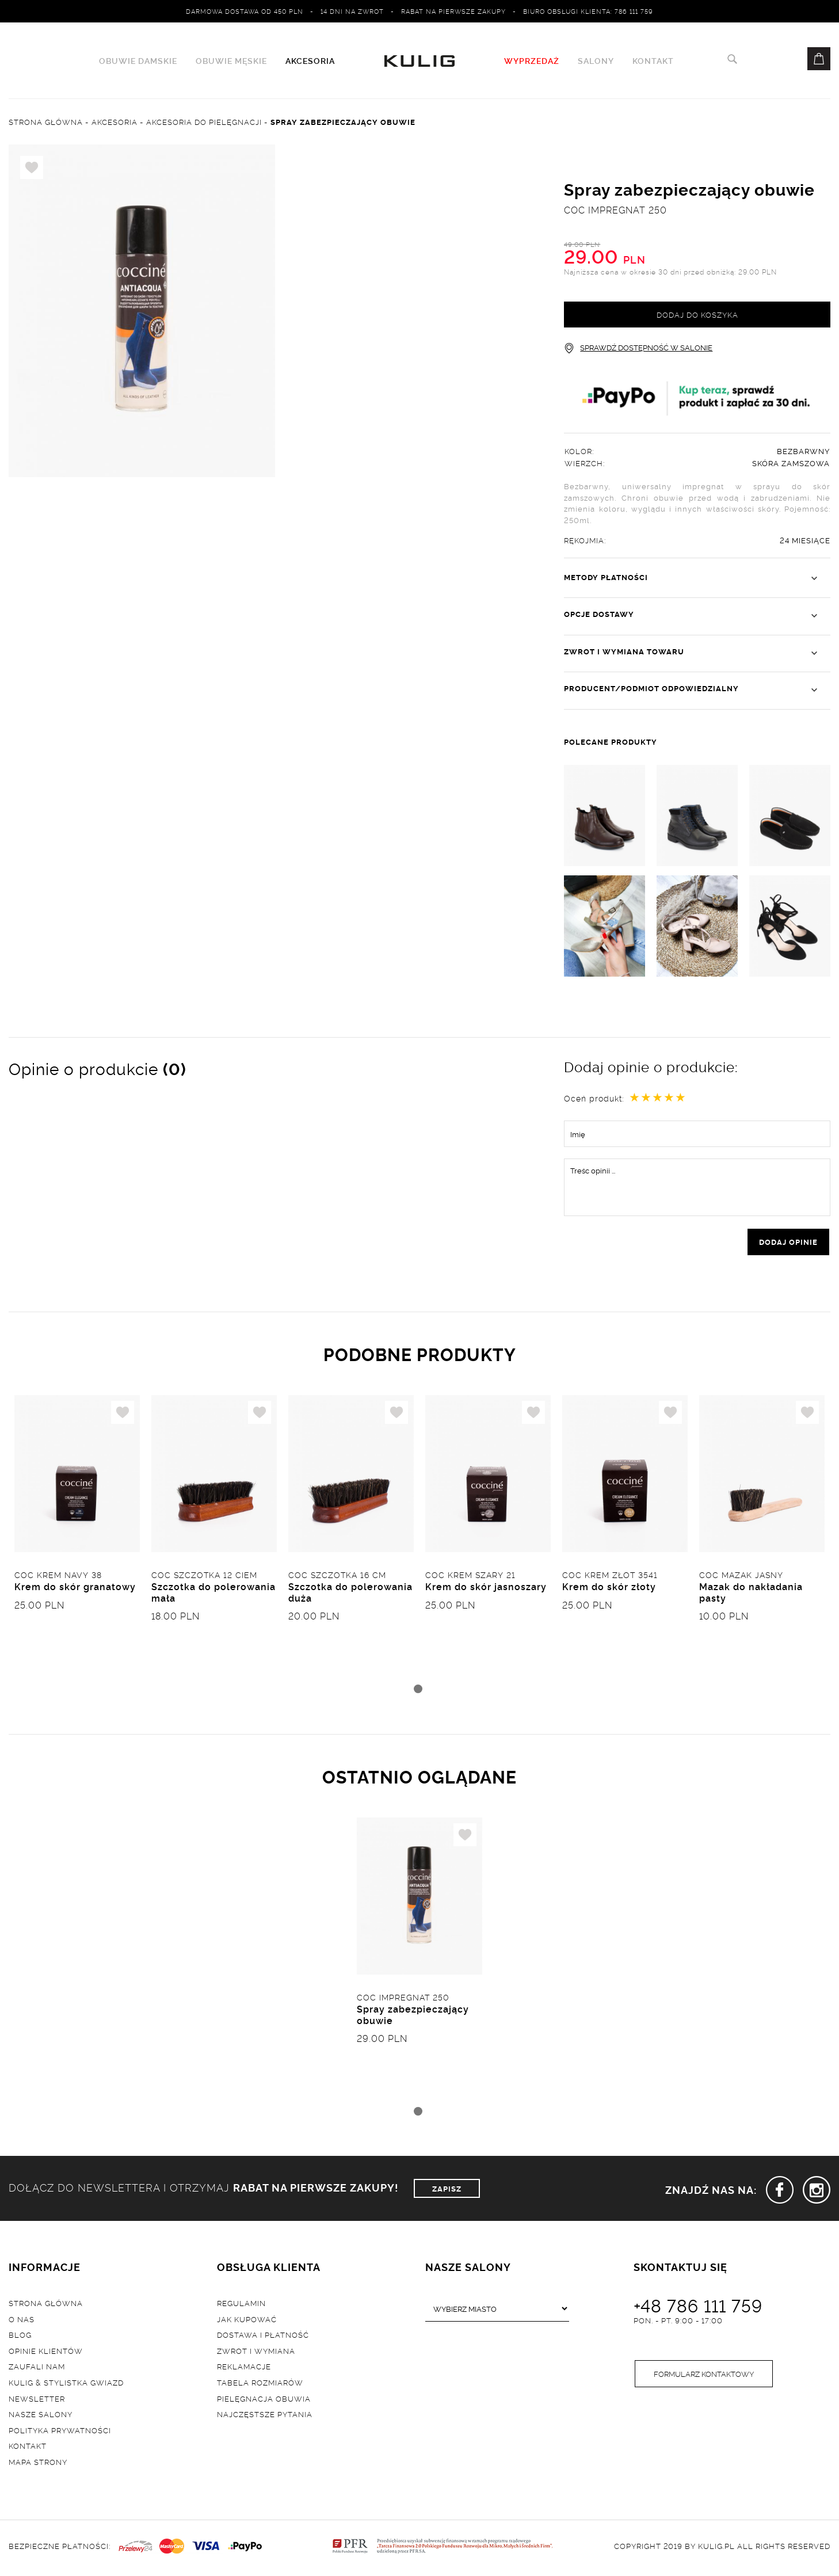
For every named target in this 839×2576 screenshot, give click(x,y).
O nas (22, 2320)
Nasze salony (41, 2416)
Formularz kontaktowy (704, 2376)
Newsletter (37, 2400)
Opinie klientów (46, 2352)
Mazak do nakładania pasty (751, 1593)
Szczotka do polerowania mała (213, 1593)
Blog (20, 2336)
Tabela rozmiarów (260, 2384)
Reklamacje (244, 2368)
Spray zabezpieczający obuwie (413, 2016)
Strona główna (46, 2304)
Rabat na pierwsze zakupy (453, 11)
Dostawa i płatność (263, 2336)
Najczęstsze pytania (264, 2416)
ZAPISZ (447, 2190)
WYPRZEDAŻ (531, 60)
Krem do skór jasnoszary (486, 1588)
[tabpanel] (77, 1538)
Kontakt (653, 60)
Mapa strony (38, 2463)
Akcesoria (310, 60)
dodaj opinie (788, 1242)
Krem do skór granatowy (75, 1588)
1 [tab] (418, 1690)
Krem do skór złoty (609, 1588)
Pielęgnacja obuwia (264, 2400)
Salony (596, 60)
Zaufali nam (37, 2368)
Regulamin (241, 2304)
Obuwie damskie (138, 60)
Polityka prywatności (60, 2431)
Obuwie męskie (231, 60)
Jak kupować (247, 2320)
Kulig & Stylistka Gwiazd (66, 2384)
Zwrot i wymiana (256, 2352)
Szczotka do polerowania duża (350, 1593)
